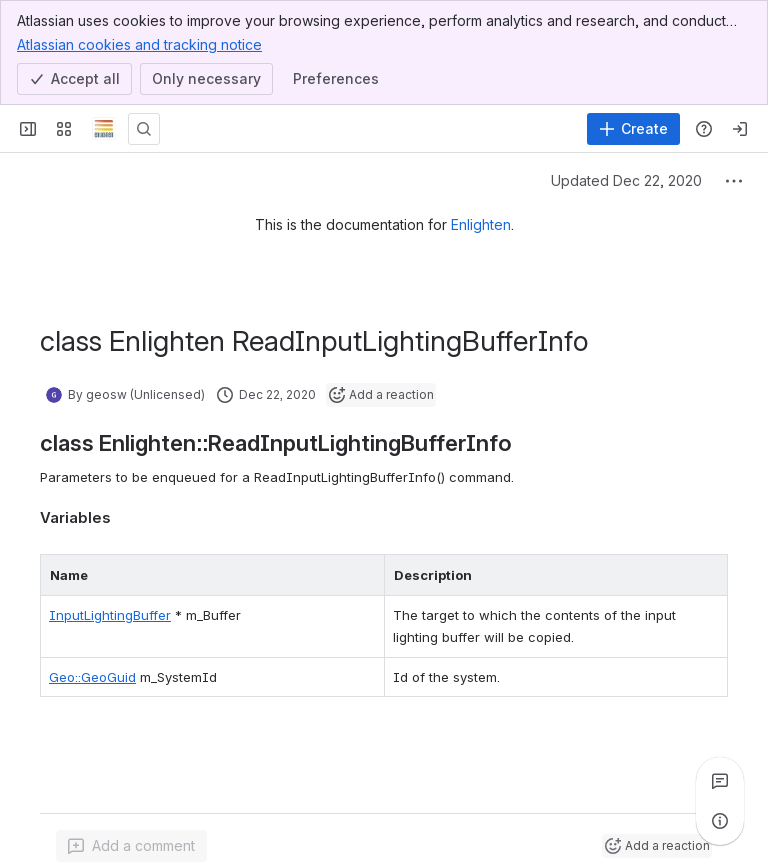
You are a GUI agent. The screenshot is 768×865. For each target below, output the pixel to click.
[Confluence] (104, 129)
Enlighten (481, 224)
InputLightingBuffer (110, 615)
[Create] (633, 129)
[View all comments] (720, 781)
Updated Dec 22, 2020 (626, 180)
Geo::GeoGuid (92, 677)
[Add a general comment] (131, 846)
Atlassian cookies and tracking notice (139, 44)
